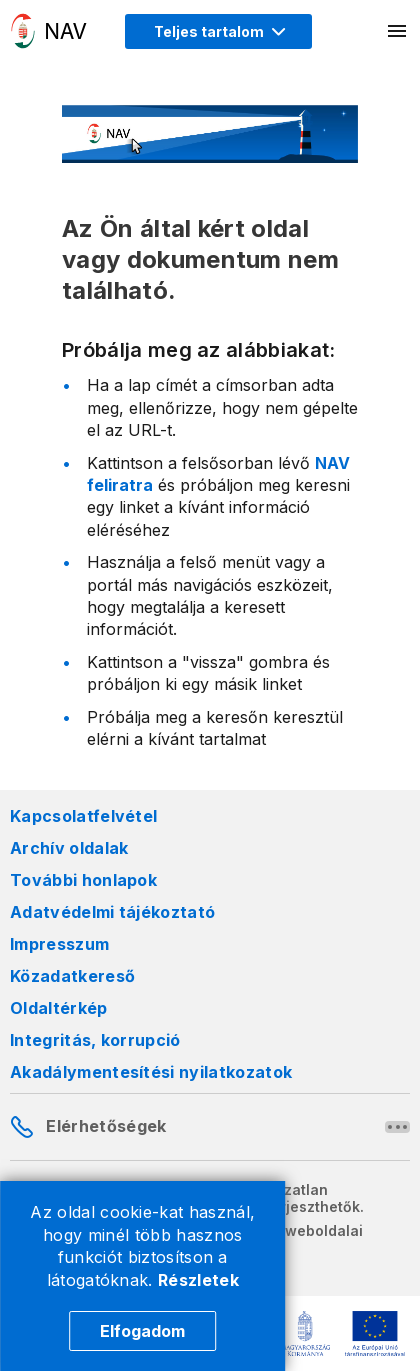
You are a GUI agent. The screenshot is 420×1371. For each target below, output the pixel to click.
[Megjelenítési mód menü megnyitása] (218, 31)
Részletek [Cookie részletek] (198, 1280)
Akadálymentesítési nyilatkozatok (151, 1072)
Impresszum (59, 944)
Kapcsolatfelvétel (83, 816)
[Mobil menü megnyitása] (398, 31)
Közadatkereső (72, 976)
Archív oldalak (69, 848)
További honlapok (83, 880)
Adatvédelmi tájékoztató (112, 912)
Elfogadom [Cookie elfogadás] (142, 1331)
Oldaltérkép (59, 1008)
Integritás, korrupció (95, 1040)
